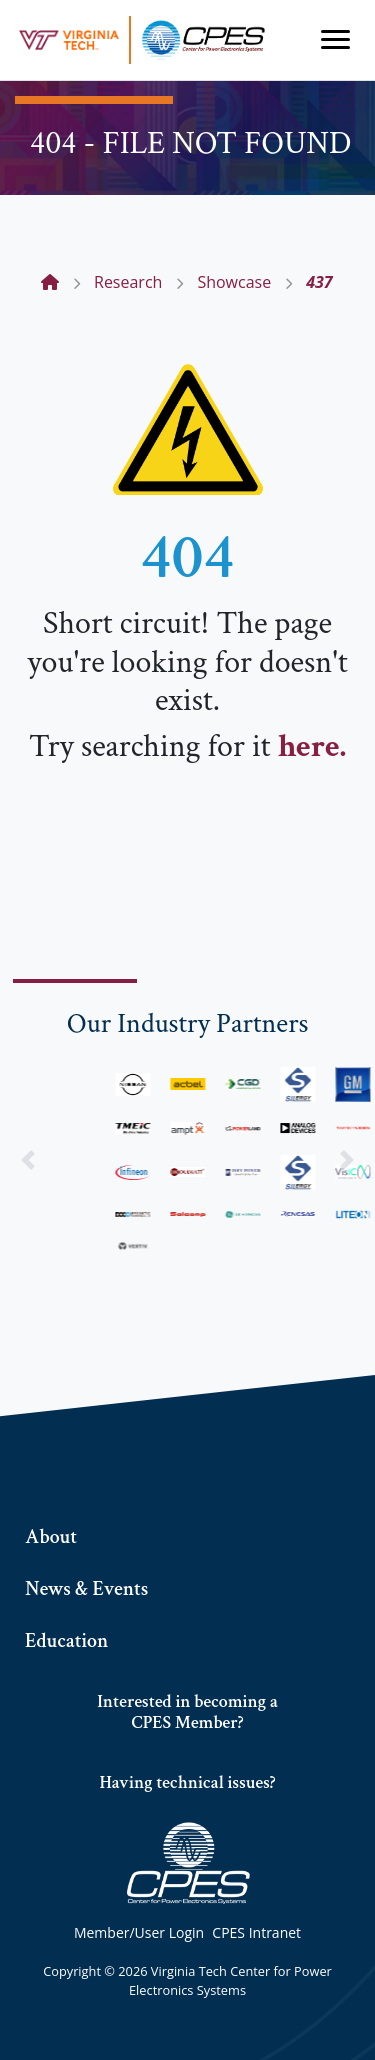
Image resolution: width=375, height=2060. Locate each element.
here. (312, 746)
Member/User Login (139, 1932)
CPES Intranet (256, 1932)
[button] (28, 1160)
